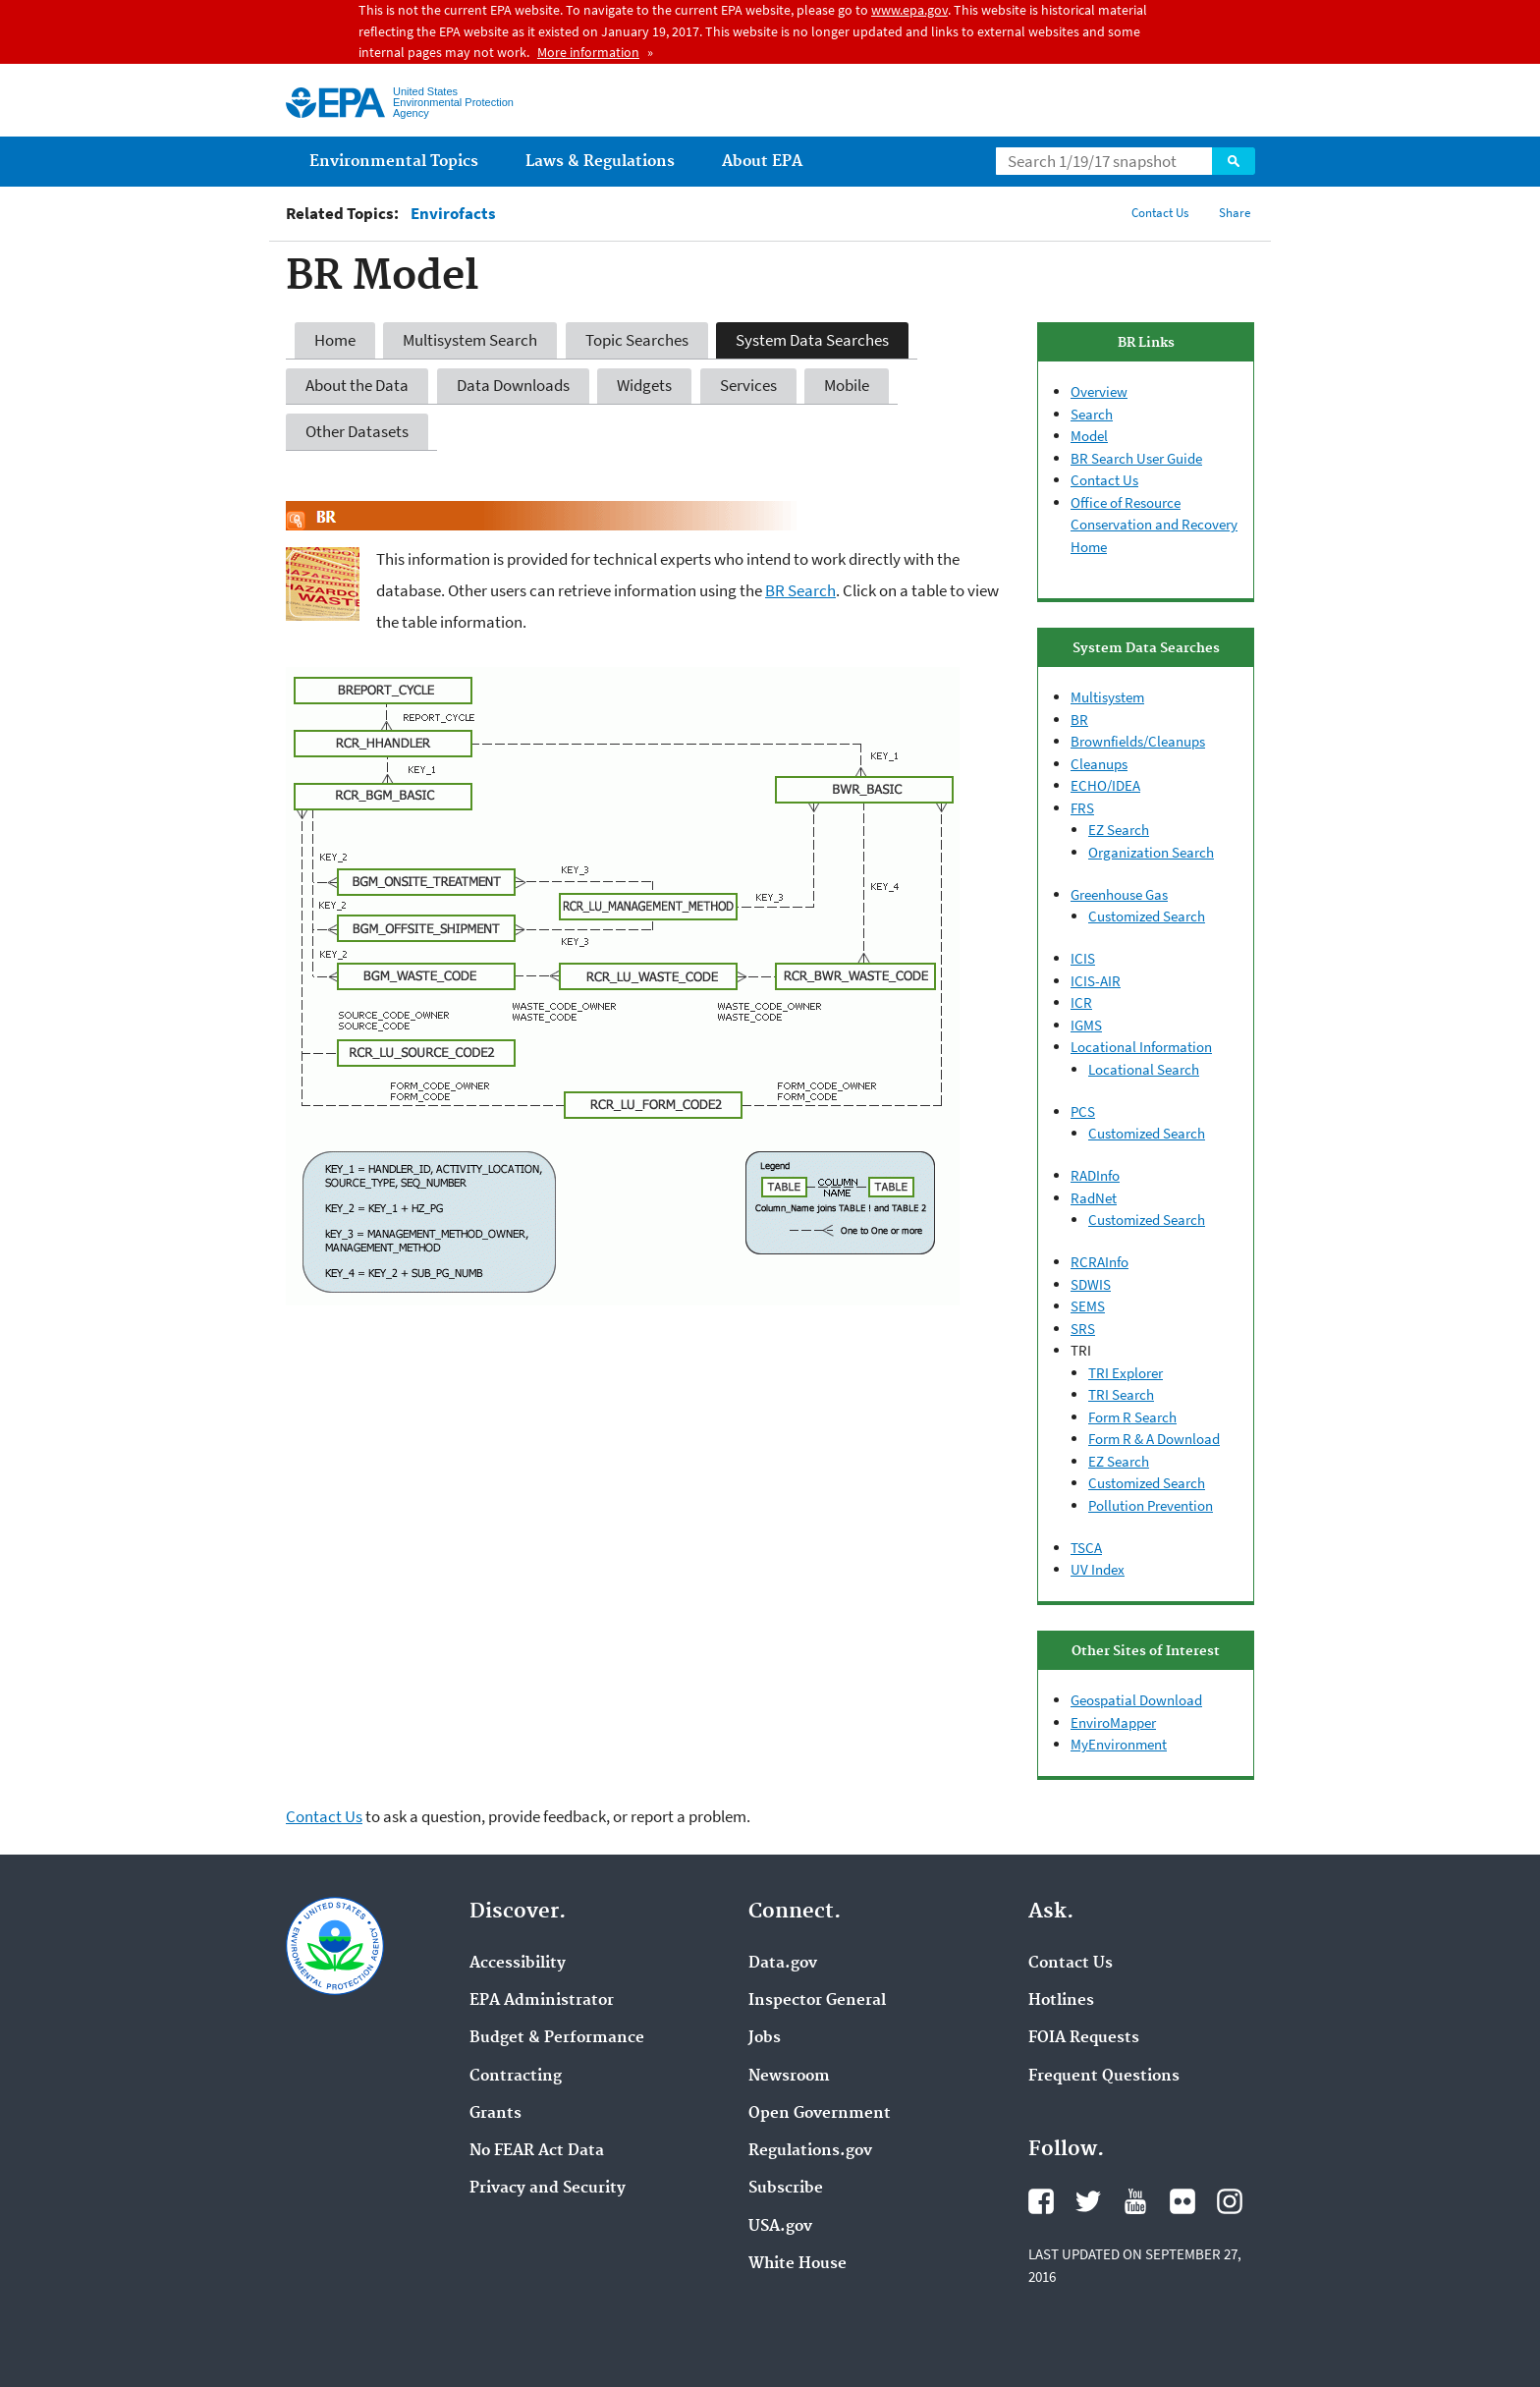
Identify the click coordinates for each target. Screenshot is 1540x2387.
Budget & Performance (556, 2038)
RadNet (1094, 1198)
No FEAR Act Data (536, 2151)
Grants (495, 2114)
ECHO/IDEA (1105, 785)
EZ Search (1118, 829)
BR (1079, 719)
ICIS (1083, 958)
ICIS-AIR (1096, 980)
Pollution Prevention (1150, 1505)
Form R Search (1132, 1417)
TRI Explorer (1125, 1372)
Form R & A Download (1154, 1438)
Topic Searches (636, 340)
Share (1234, 212)
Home (335, 340)
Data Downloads (513, 385)
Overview (1099, 391)
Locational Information (1141, 1046)
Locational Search (1143, 1069)
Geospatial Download (1136, 1700)
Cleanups (1099, 763)
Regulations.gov (810, 2151)
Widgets (644, 385)
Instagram (1229, 2201)
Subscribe (785, 2188)
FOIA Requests (1083, 2038)
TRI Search (1121, 1394)
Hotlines (1061, 2001)
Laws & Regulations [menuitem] (600, 161)
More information (588, 52)
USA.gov (780, 2227)
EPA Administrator (541, 2001)
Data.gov (782, 1963)
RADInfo (1095, 1175)
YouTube (1135, 2201)
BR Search (800, 590)
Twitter (1088, 2201)
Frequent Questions (1104, 2076)
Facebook (1041, 2201)
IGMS (1086, 1025)
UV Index (1098, 1569)
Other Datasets (357, 431)
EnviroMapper (1113, 1722)
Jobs (764, 2038)
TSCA (1086, 1547)
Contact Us (1159, 212)
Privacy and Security (547, 2188)
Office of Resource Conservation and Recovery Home (1154, 524)
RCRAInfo (1099, 1261)
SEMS (1088, 1306)
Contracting (515, 2076)
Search (1233, 161)
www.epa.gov (909, 10)
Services (748, 385)
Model (1089, 435)
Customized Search (1146, 916)
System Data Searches (812, 340)
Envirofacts (453, 213)
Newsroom (789, 2076)
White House (797, 2264)
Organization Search (1151, 852)
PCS (1083, 1111)
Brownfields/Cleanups (1138, 741)
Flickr (1182, 2201)
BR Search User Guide (1136, 458)
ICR (1081, 1002)
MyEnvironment (1119, 1744)
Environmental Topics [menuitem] (393, 161)
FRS (1082, 808)
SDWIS (1091, 1284)
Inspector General (817, 2001)
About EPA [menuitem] (762, 161)
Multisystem (1107, 697)
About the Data (357, 385)
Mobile (846, 385)
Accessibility (517, 1963)
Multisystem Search (470, 340)
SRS (1083, 1328)
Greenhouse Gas (1119, 894)
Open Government (819, 2114)
